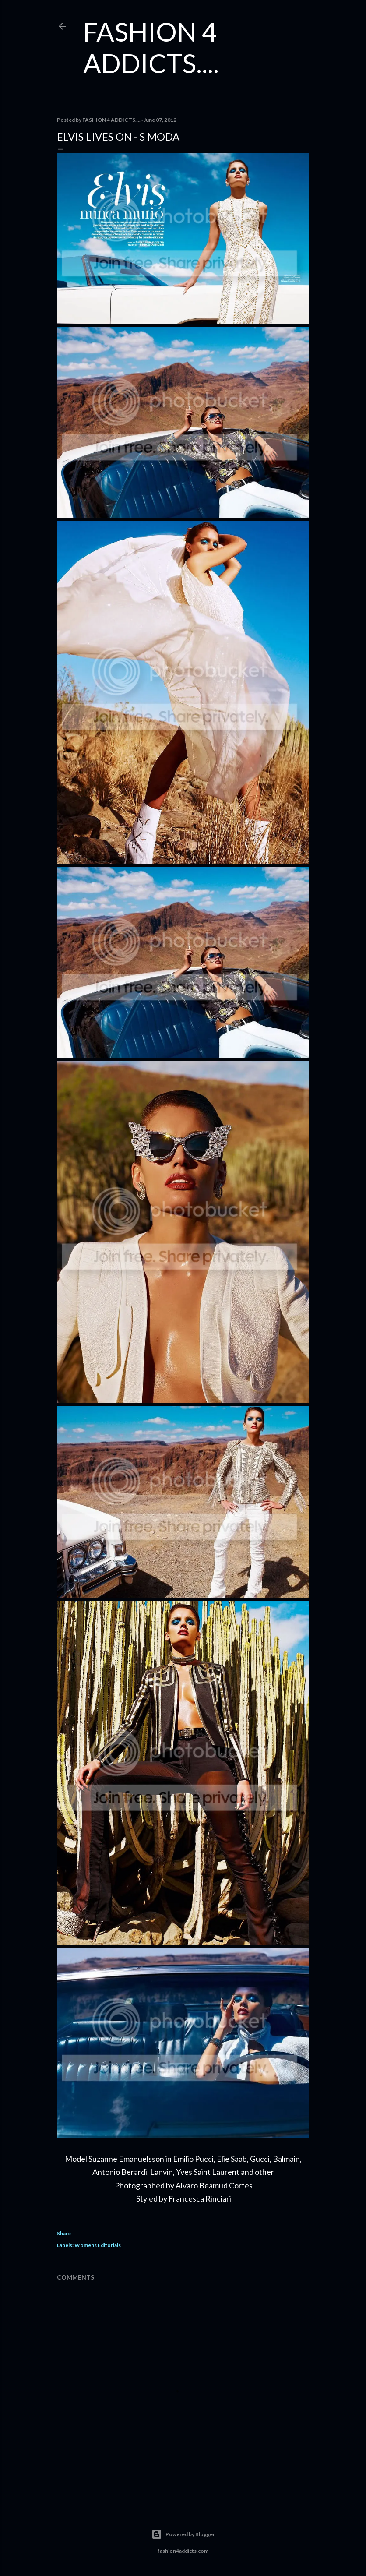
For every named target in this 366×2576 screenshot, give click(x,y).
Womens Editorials (97, 2245)
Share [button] (64, 2233)
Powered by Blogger (183, 2534)
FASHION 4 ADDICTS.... (151, 47)
